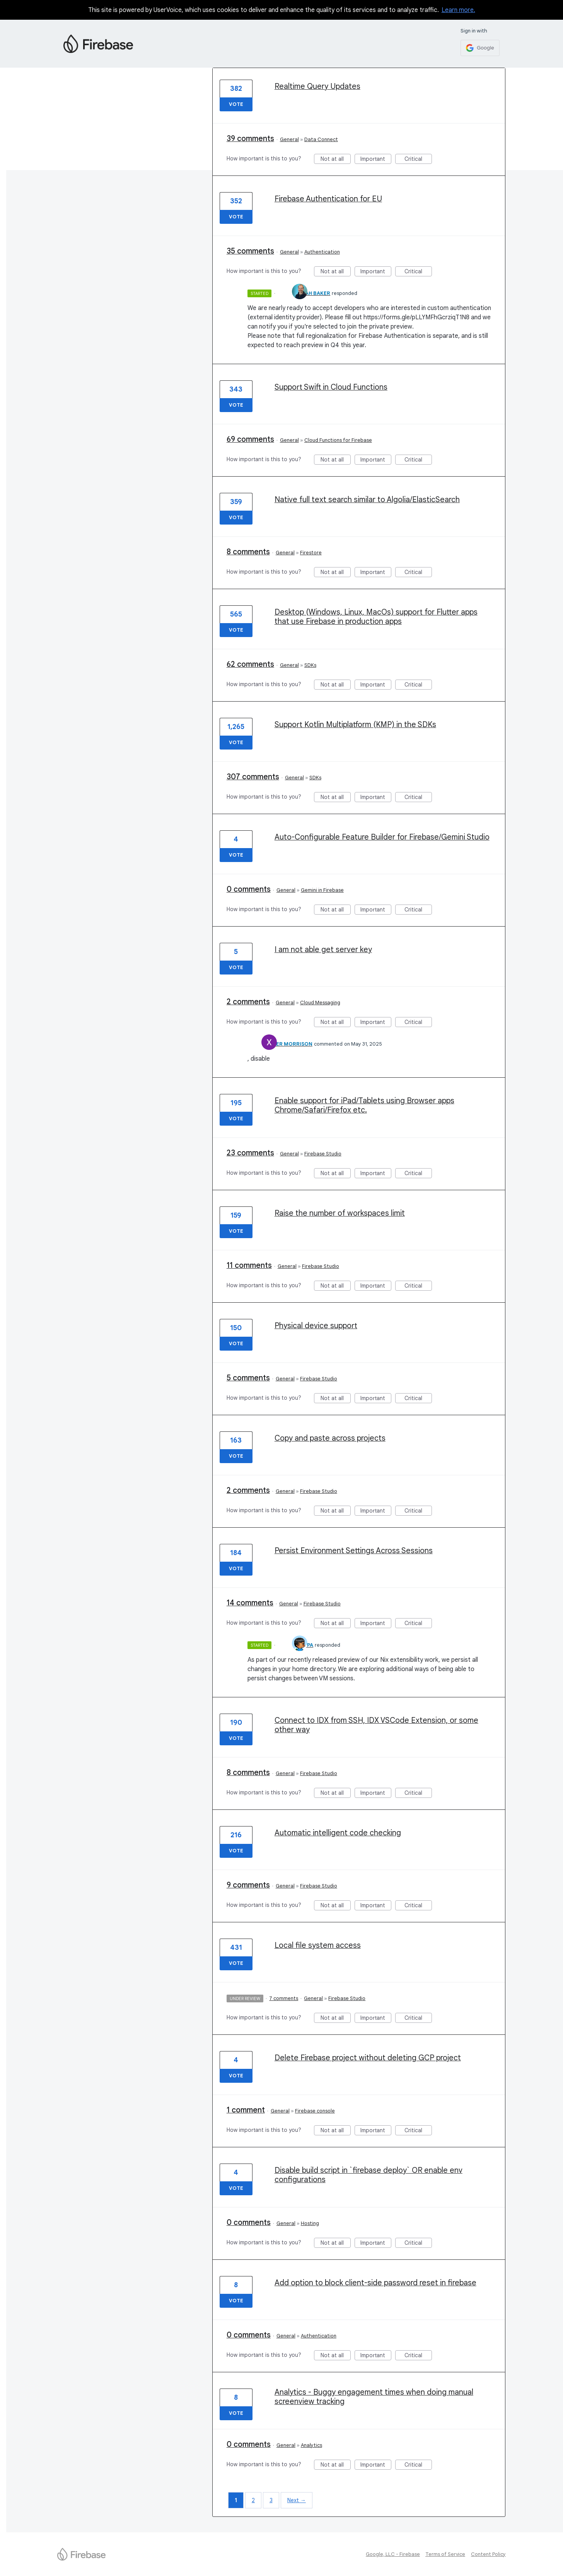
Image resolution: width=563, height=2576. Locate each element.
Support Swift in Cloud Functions (331, 387)
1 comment (246, 2110)
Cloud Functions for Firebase (338, 440)
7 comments (283, 1998)
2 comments (248, 1002)
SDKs (310, 665)
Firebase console (315, 2110)
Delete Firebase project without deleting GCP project (368, 2058)
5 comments (248, 1378)
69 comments (250, 439)
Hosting (310, 2223)
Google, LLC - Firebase (393, 2554)
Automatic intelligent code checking (338, 1833)
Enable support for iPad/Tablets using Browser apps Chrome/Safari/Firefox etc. (364, 1105)
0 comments (249, 889)
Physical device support (316, 1326)
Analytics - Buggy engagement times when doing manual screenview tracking (374, 2396)
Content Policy (488, 2554)
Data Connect (321, 139)
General (289, 139)
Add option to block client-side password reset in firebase (375, 2283)
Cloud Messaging (320, 1002)
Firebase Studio (322, 1153)
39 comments (250, 138)
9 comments (248, 1885)
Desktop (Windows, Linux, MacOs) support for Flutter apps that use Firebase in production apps (376, 616)
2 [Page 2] (253, 2500)
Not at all (336, 159)
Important (375, 159)
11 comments (249, 1265)
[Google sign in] (480, 48)
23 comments (250, 1153)
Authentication (322, 252)
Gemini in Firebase (322, 890)
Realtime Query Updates (317, 86)
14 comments (250, 1603)
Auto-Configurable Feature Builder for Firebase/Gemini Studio (382, 837)
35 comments (250, 251)
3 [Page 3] (271, 2500)
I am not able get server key (323, 949)
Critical (418, 159)
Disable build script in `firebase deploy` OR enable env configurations (368, 2174)
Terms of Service (445, 2554)
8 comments (248, 552)
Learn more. (458, 10)
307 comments (253, 777)
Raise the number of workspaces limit (340, 1213)
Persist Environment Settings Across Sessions (354, 1550)
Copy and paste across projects (330, 1438)
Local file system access (318, 1945)
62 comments (250, 664)
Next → (296, 2500)
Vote (236, 104)
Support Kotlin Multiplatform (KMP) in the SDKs (355, 724)
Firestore (311, 552)
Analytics (311, 2445)
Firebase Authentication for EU (328, 199)
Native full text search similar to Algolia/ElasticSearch (367, 499)
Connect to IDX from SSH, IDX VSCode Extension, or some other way (376, 1725)
